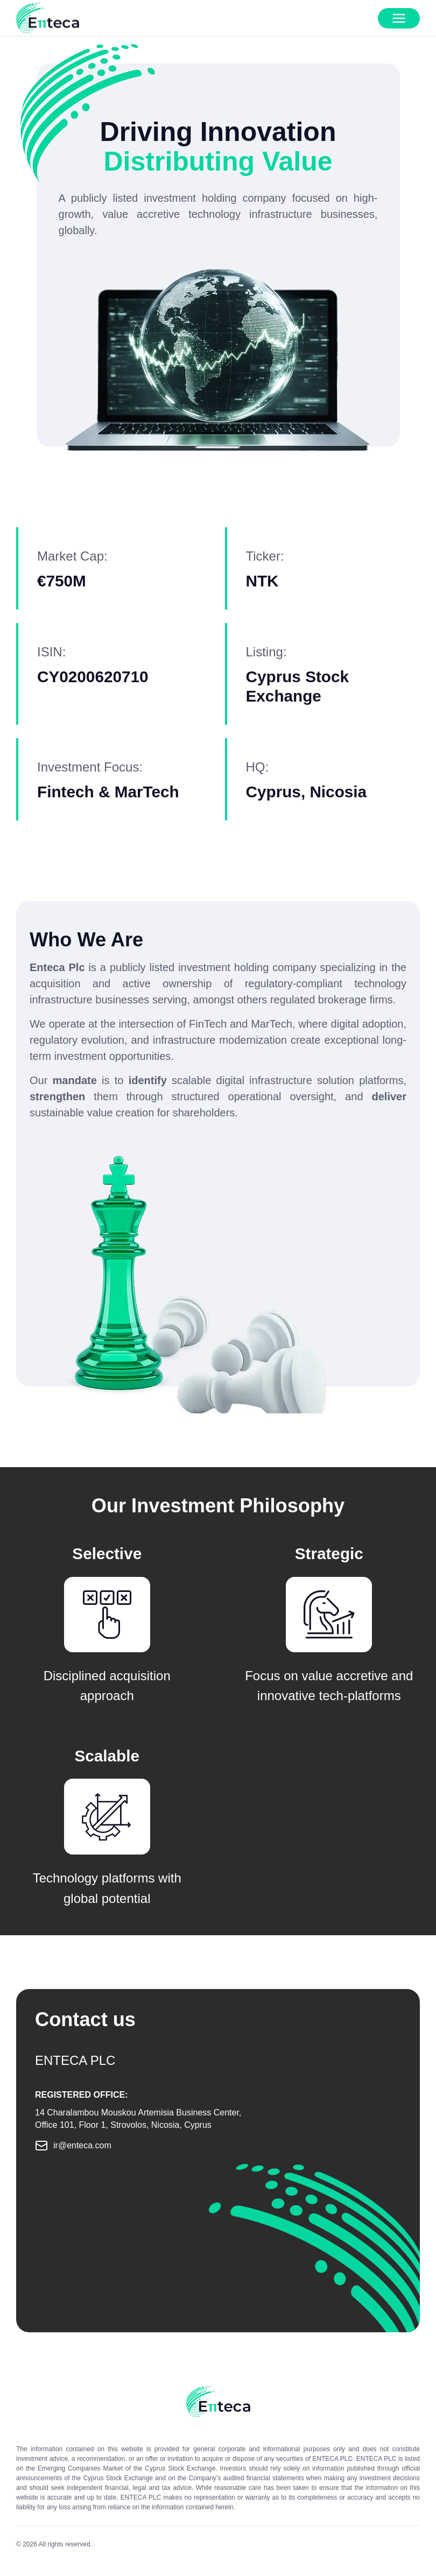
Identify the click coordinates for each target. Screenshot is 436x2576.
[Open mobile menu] (399, 18)
